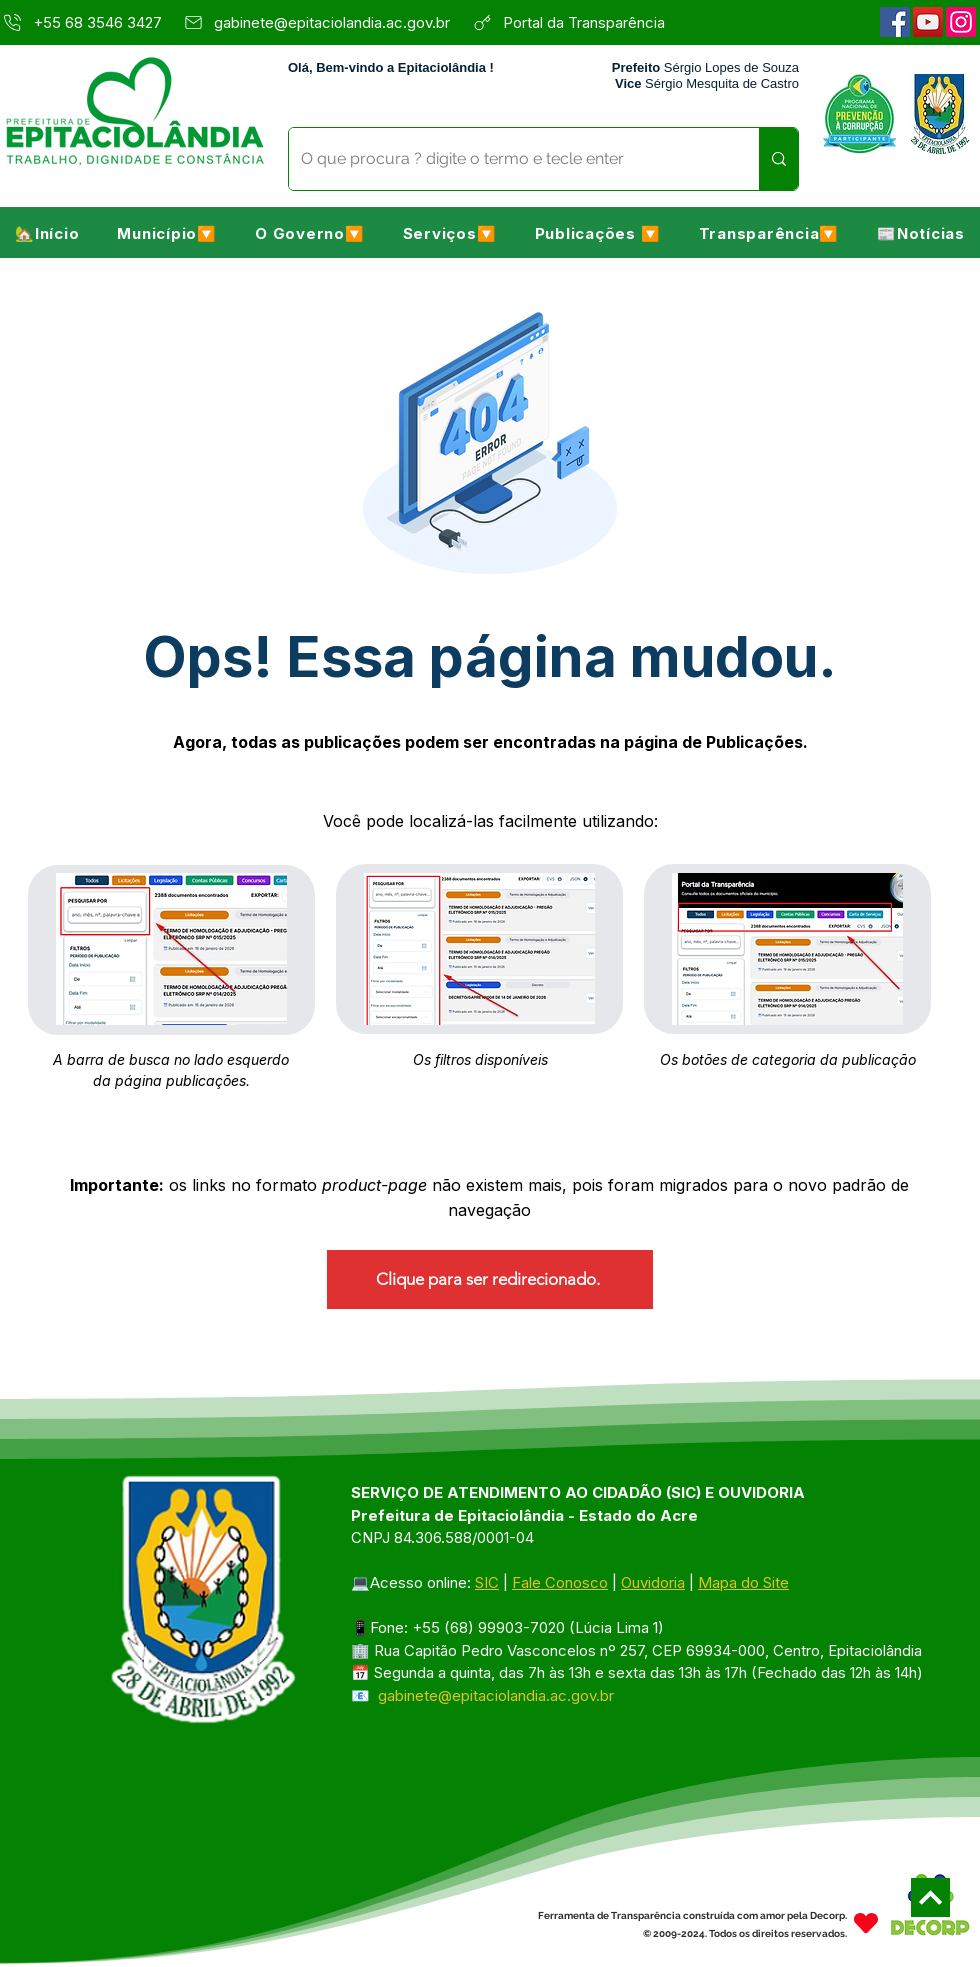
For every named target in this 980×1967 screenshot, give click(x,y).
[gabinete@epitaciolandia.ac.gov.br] (322, 22)
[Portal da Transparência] (595, 22)
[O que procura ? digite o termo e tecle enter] (509, 159)
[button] (167, 233)
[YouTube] (928, 22)
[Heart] (866, 1922)
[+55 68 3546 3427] (85, 22)
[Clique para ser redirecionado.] (490, 1279)
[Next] (930, 1897)
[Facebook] (895, 22)
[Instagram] (961, 22)
